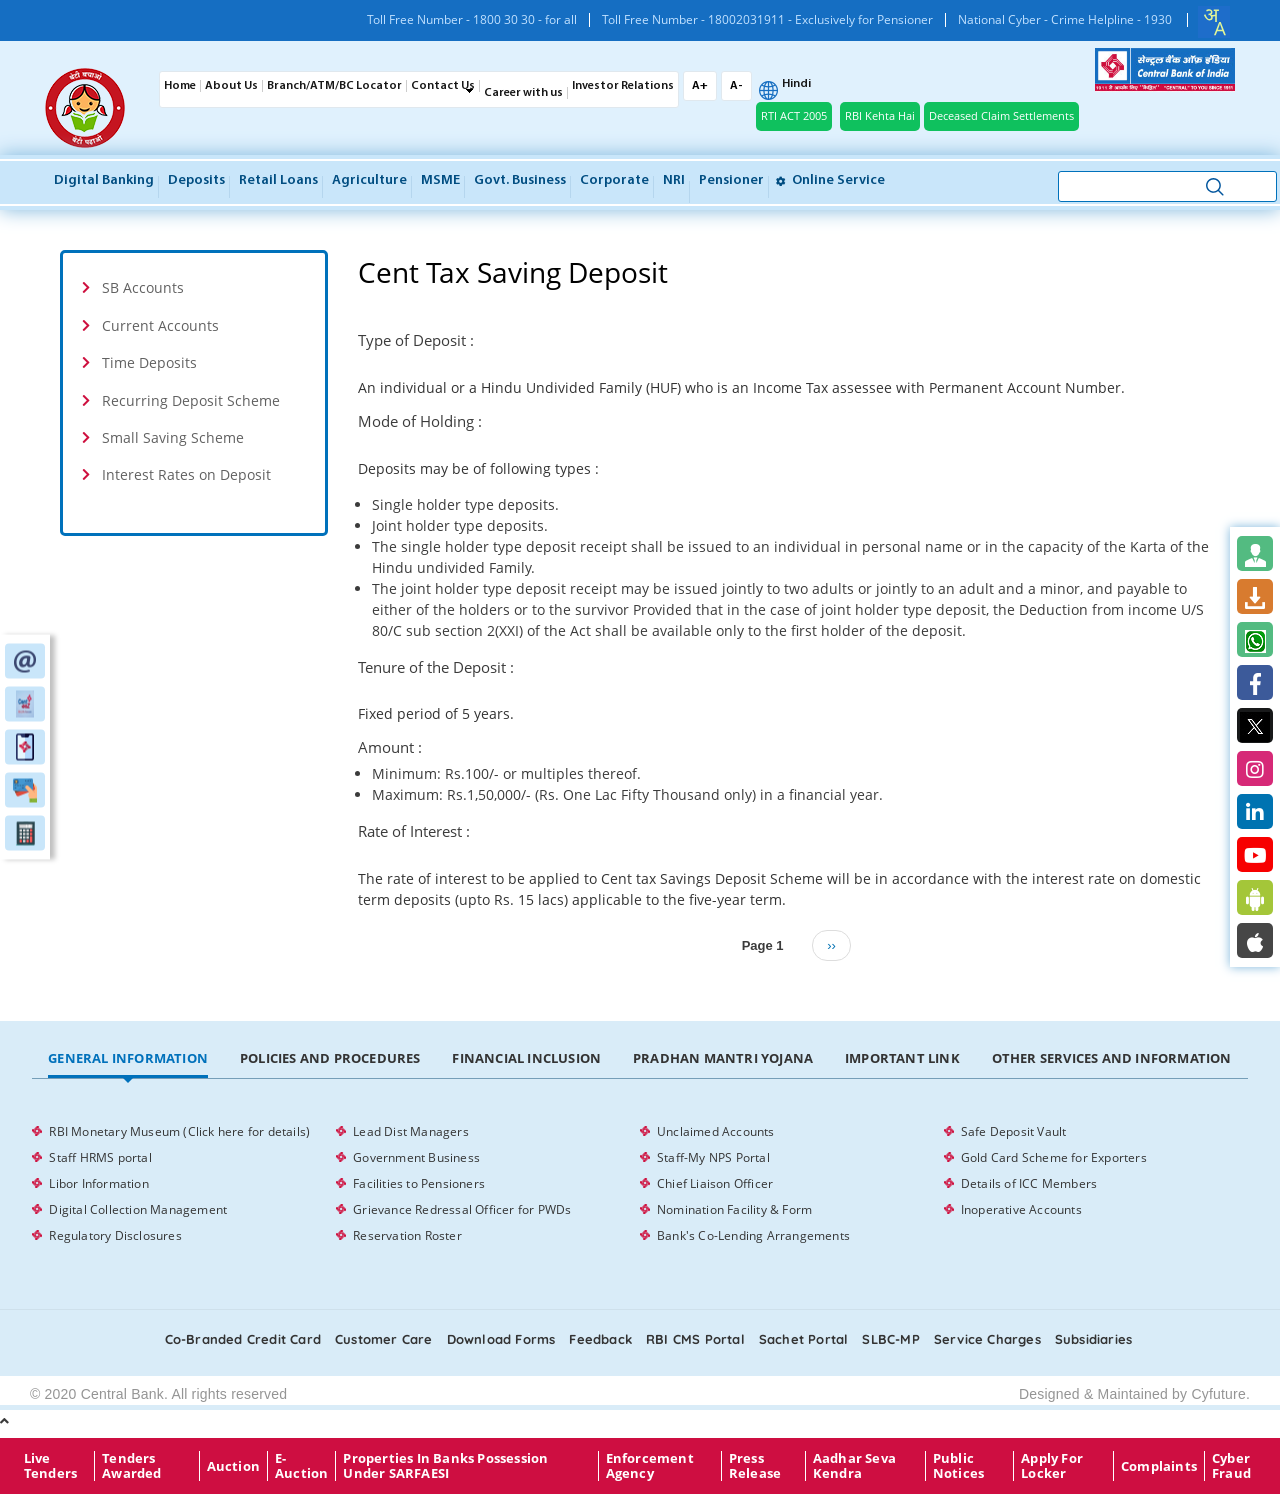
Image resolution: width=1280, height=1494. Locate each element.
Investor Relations (623, 86)
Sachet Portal (804, 1339)
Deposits (196, 180)
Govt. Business (520, 180)
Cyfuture (1218, 1394)
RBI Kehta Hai (880, 115)
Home (180, 86)
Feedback (600, 1339)
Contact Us (443, 86)
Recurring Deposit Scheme (191, 400)
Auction (233, 1466)
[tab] (194, 287)
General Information (128, 1058)
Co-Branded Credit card (243, 1339)
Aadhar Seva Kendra (854, 1466)
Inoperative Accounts (1021, 1209)
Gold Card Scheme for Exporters (1054, 1157)
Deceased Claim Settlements (1001, 115)
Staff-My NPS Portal (713, 1157)
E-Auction (301, 1466)
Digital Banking (104, 180)
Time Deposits (149, 362)
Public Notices (958, 1466)
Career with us (523, 93)
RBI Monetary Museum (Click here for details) (179, 1131)
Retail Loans (278, 180)
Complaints (1159, 1466)
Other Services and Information (1112, 1058)
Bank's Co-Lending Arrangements (753, 1235)
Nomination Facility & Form (734, 1209)
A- (736, 86)
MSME (440, 180)
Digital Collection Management (138, 1209)
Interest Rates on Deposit (186, 474)
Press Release (755, 1466)
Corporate (614, 180)
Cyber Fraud (1231, 1466)
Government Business (416, 1157)
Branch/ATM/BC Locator (334, 86)
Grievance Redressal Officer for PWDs (462, 1209)
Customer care (384, 1339)
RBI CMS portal (695, 1339)
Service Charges (987, 1339)
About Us (231, 86)
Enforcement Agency (650, 1466)
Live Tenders (50, 1466)
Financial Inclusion (526, 1058)
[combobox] (1214, 22)
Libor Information (98, 1183)
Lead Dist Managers (411, 1131)
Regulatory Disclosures (115, 1235)
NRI (674, 180)
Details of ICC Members (1029, 1183)
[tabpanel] (639, 1184)
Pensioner (731, 180)
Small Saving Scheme (173, 437)
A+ (700, 86)
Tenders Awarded (131, 1466)
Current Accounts (160, 325)
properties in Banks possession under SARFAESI (445, 1466)
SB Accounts (143, 287)
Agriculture (369, 180)
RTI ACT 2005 (794, 115)
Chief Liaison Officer (715, 1183)
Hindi (796, 84)
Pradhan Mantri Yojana (723, 1058)
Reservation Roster (407, 1235)
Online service (830, 180)
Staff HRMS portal (100, 1157)
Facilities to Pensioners (419, 1183)
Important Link (902, 1058)
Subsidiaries (1093, 1339)
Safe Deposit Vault (1014, 1131)
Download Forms (501, 1339)
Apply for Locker (1052, 1466)
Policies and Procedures (330, 1058)
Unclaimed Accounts (716, 1131)
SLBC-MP (890, 1339)
